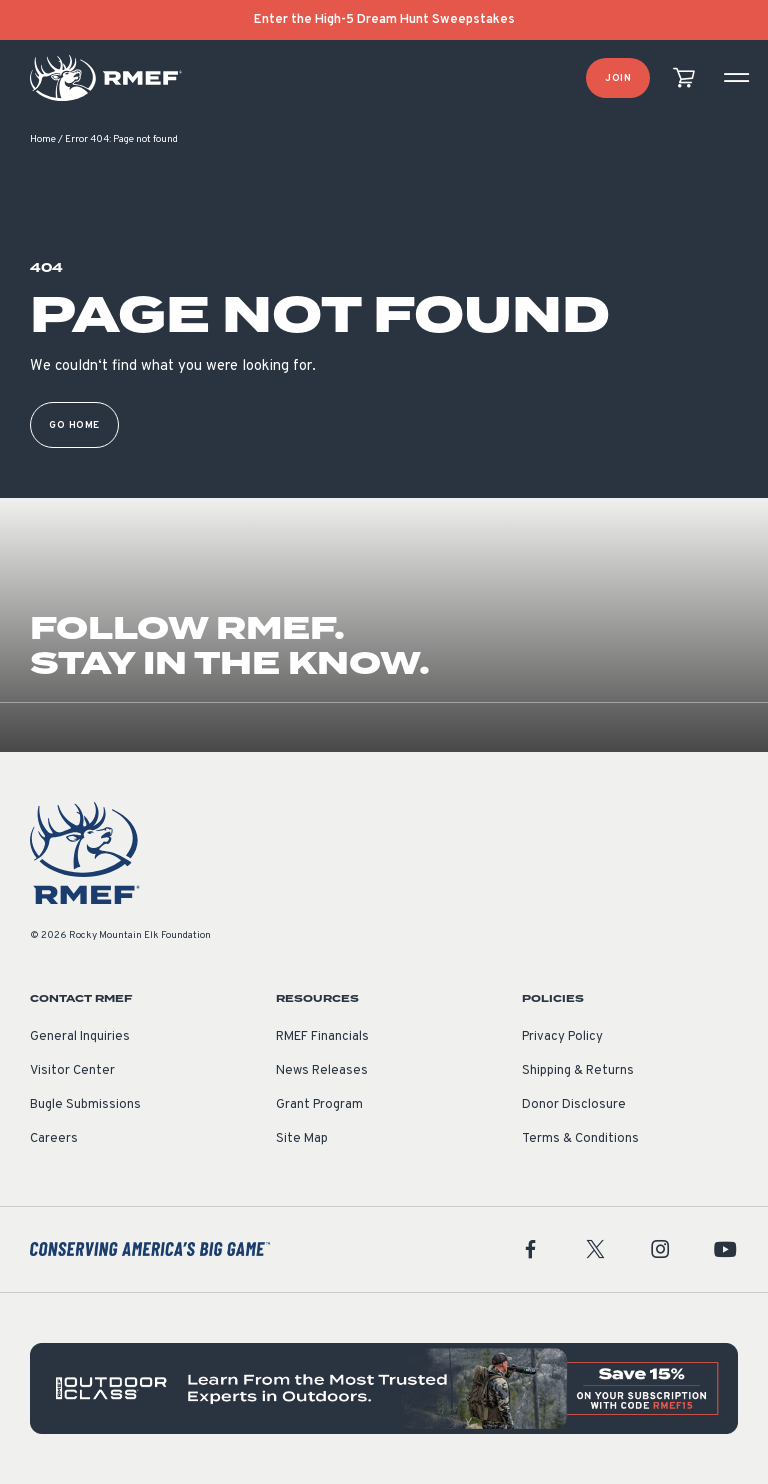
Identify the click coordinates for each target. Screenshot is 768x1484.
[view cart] (684, 78)
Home (43, 139)
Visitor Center (72, 1071)
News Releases (322, 1071)
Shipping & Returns (578, 1071)
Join (618, 78)
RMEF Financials (322, 1037)
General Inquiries (80, 1037)
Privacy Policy (562, 1037)
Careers (54, 1139)
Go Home (74, 425)
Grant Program (319, 1105)
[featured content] (384, 1388)
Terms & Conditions (580, 1139)
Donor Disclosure (574, 1105)
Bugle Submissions (85, 1105)
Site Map (302, 1139)
